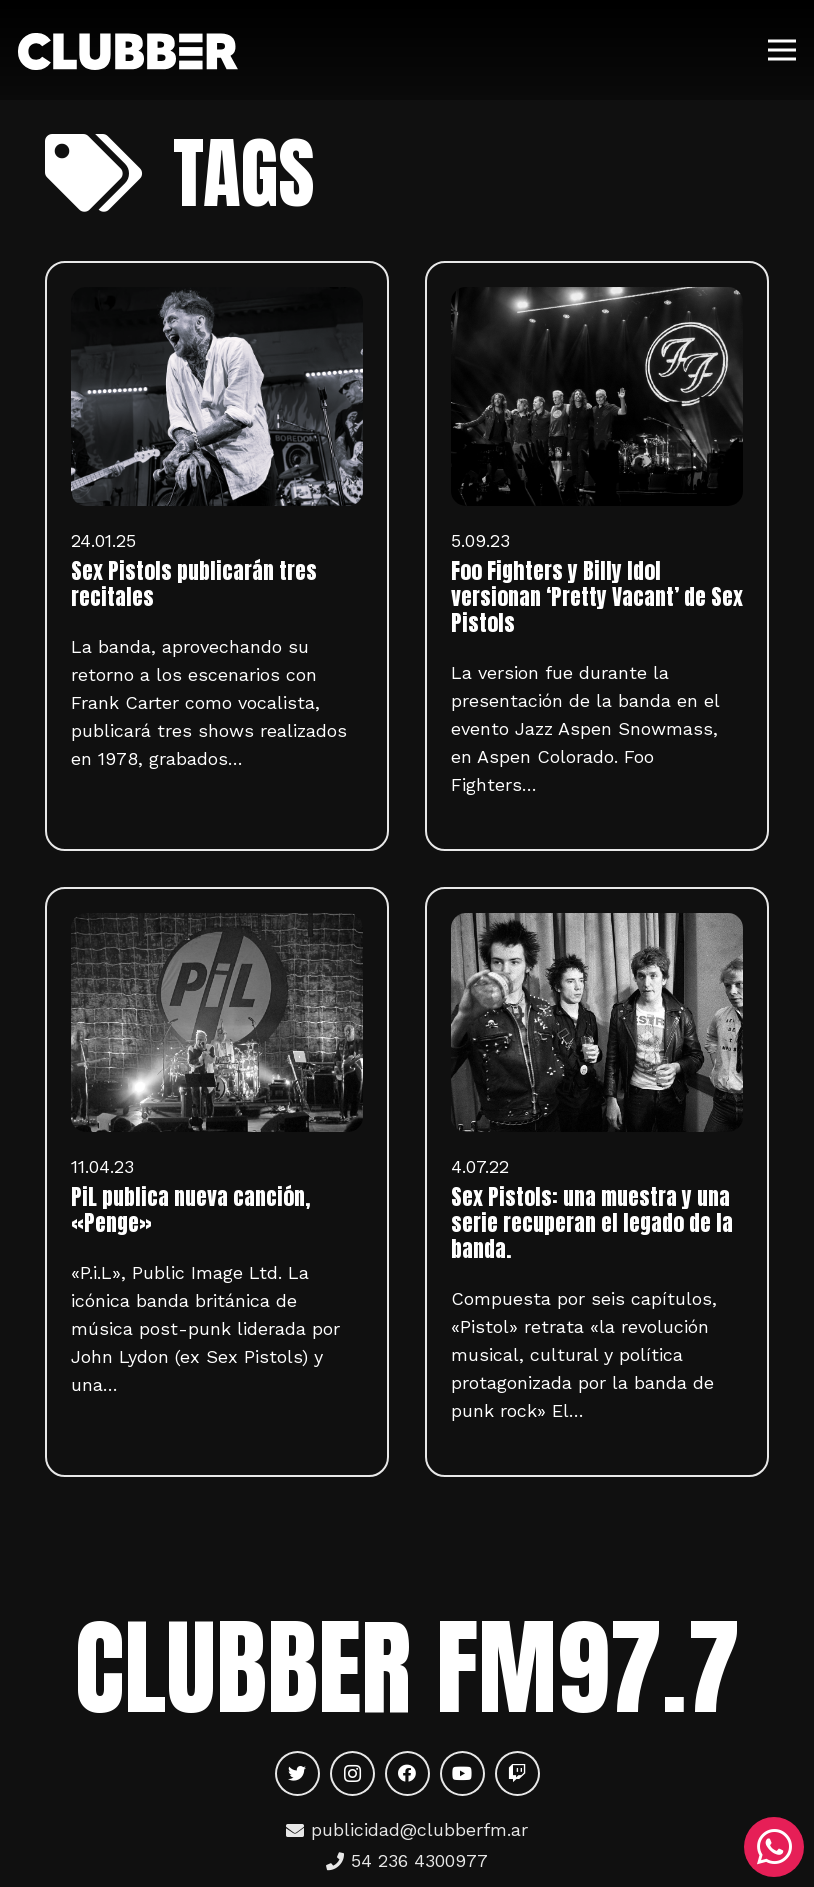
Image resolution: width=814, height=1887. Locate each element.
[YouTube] (462, 1773)
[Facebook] (407, 1773)
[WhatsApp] (774, 1847)
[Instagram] (352, 1773)
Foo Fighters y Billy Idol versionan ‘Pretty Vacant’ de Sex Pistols (597, 597)
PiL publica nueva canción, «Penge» (190, 1210)
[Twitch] (517, 1773)
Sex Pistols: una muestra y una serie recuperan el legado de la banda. (592, 1223)
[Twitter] (297, 1773)
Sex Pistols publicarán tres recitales (194, 584)
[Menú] (782, 50)
